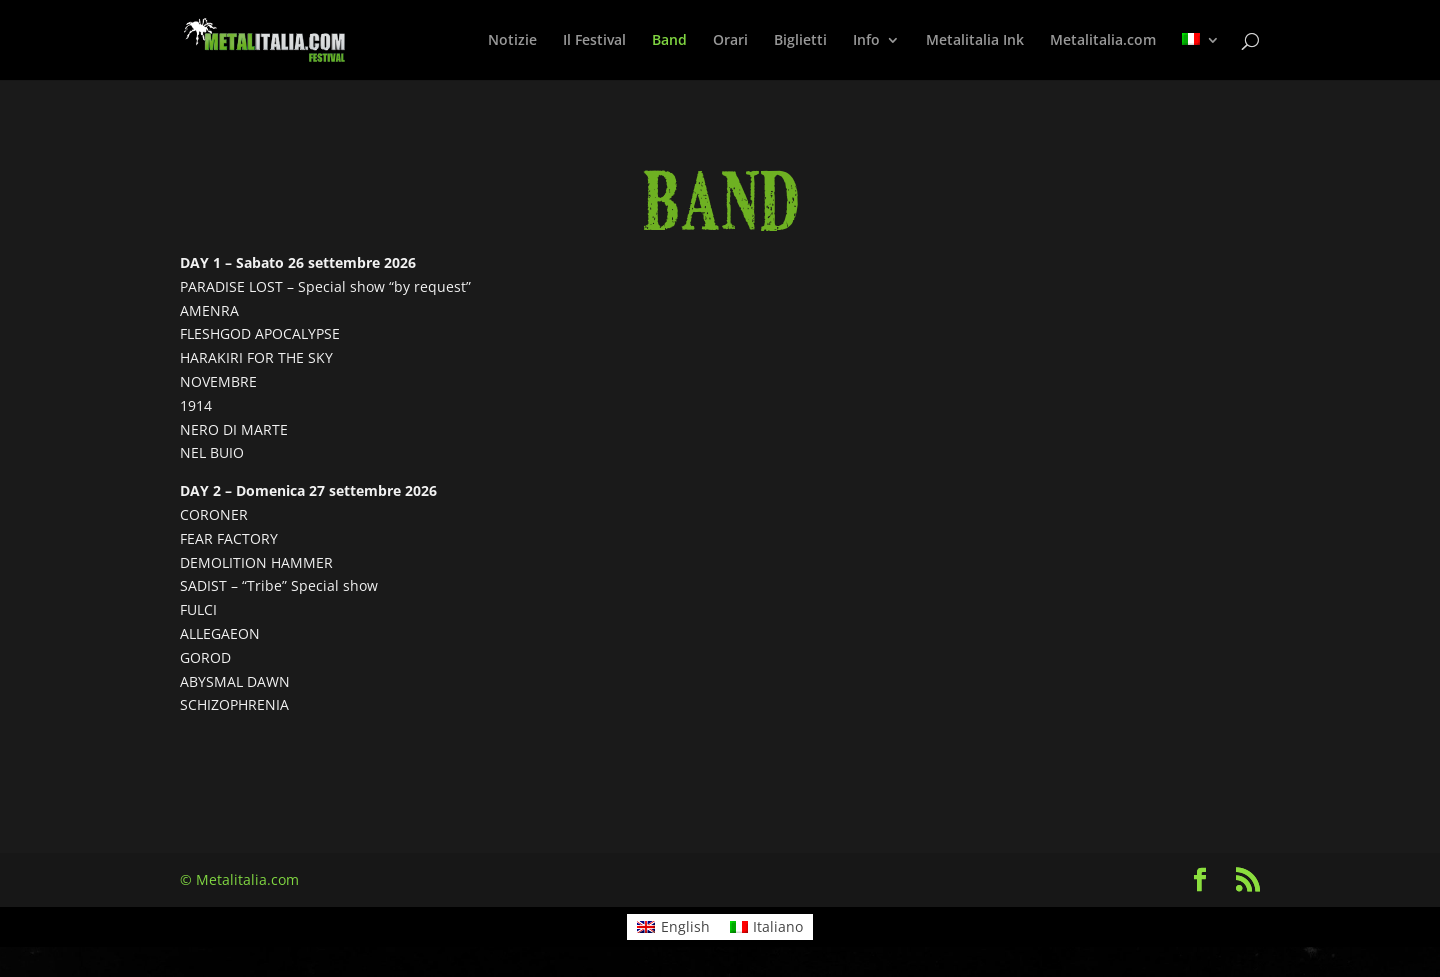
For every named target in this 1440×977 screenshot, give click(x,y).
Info (866, 41)
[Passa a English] (673, 927)
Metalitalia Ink (975, 41)
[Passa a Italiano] (767, 927)
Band (669, 41)
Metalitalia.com (1103, 41)
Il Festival (594, 41)
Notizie (512, 41)
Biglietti (800, 41)
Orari (730, 41)
